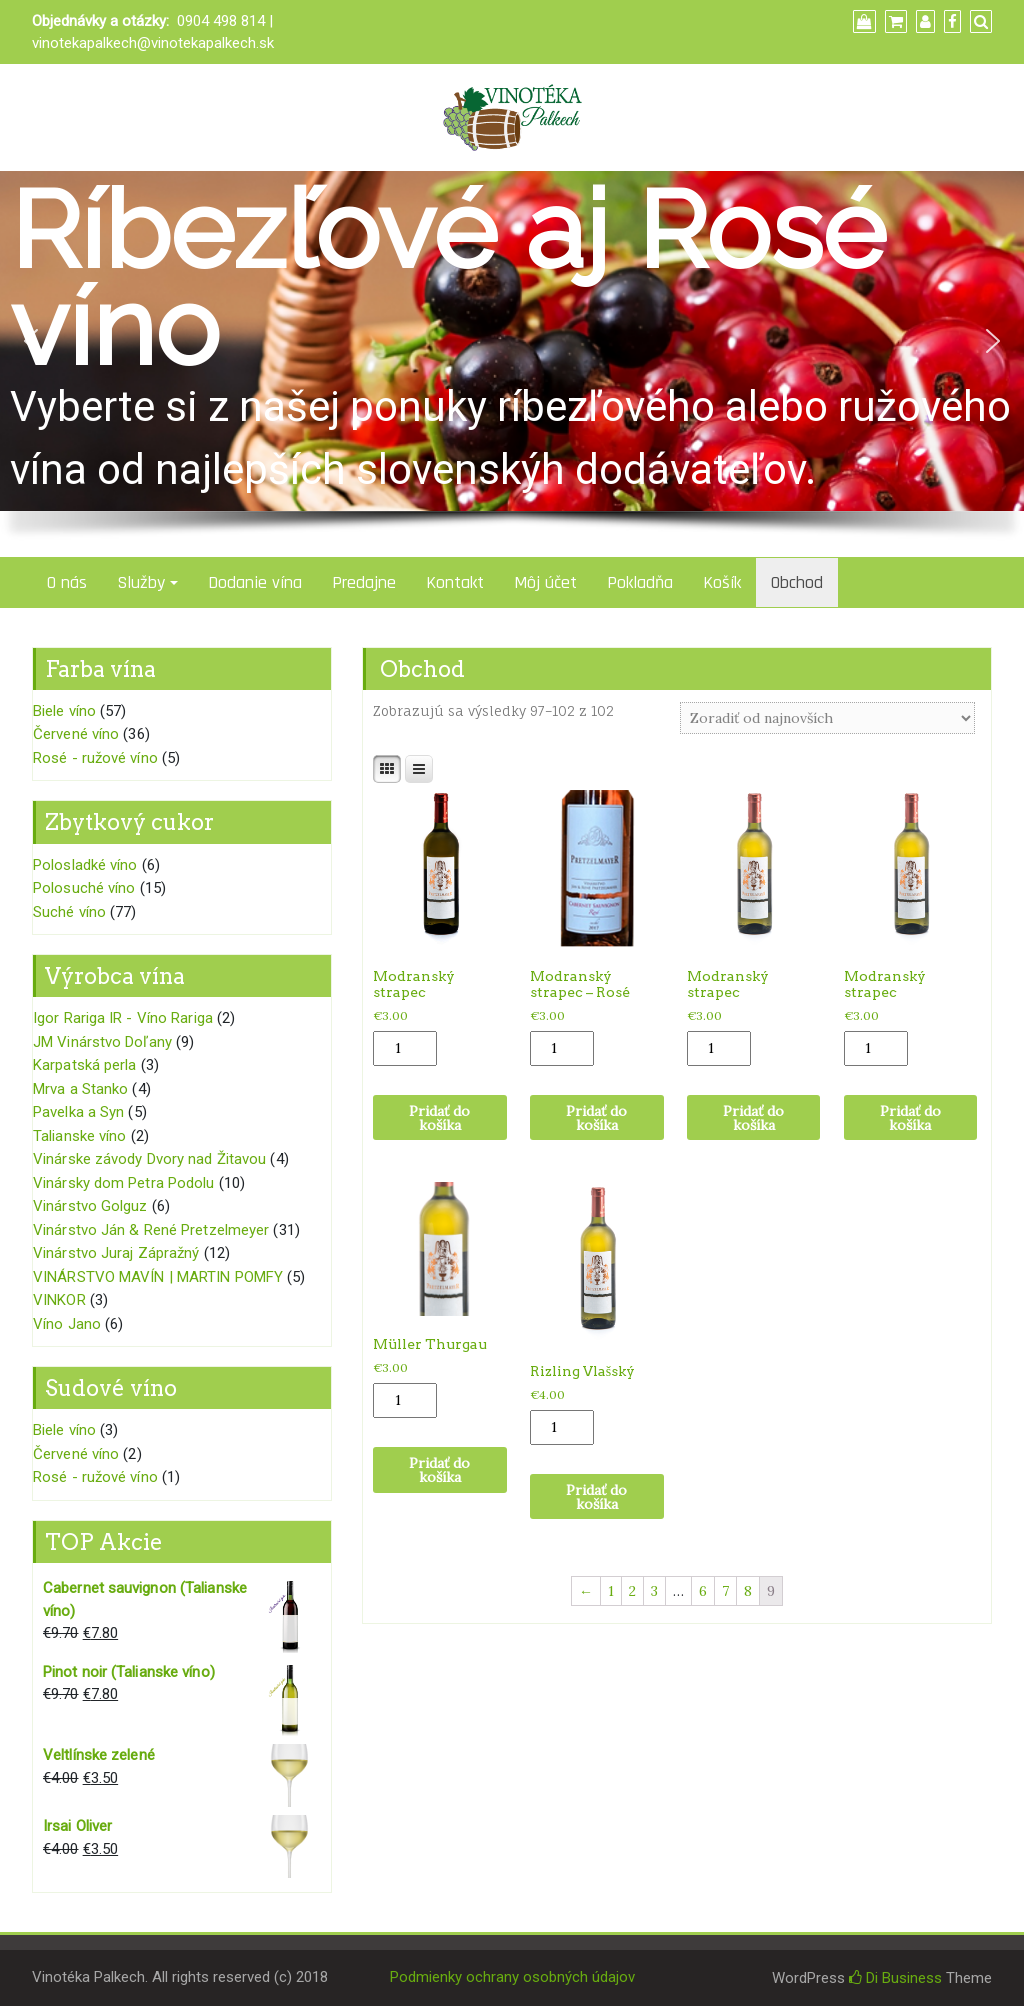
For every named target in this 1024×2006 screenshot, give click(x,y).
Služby (141, 582)
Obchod (797, 582)
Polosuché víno (84, 888)
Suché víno (69, 912)
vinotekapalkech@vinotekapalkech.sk (153, 43)
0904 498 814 (221, 21)
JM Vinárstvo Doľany (102, 1042)
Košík (722, 582)
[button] (31, 341)
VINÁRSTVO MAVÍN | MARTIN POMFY (158, 1277)
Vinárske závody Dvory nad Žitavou (149, 1159)
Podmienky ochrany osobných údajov (512, 1977)
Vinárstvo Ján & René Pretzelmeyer (151, 1230)
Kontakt (455, 582)
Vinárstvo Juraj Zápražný (116, 1253)
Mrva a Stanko (80, 1089)
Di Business (895, 1978)
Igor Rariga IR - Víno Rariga (123, 1018)
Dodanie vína (255, 582)
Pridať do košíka (439, 1118)
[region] (512, 364)
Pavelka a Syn (78, 1112)
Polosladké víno (85, 865)
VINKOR (59, 1300)
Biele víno (64, 711)
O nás (67, 582)
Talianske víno (79, 1136)
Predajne (364, 582)
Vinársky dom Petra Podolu (124, 1183)
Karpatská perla (85, 1065)
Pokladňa (640, 582)
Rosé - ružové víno (95, 758)
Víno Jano (67, 1324)
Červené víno (76, 734)
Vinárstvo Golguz (90, 1206)
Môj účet (545, 582)
